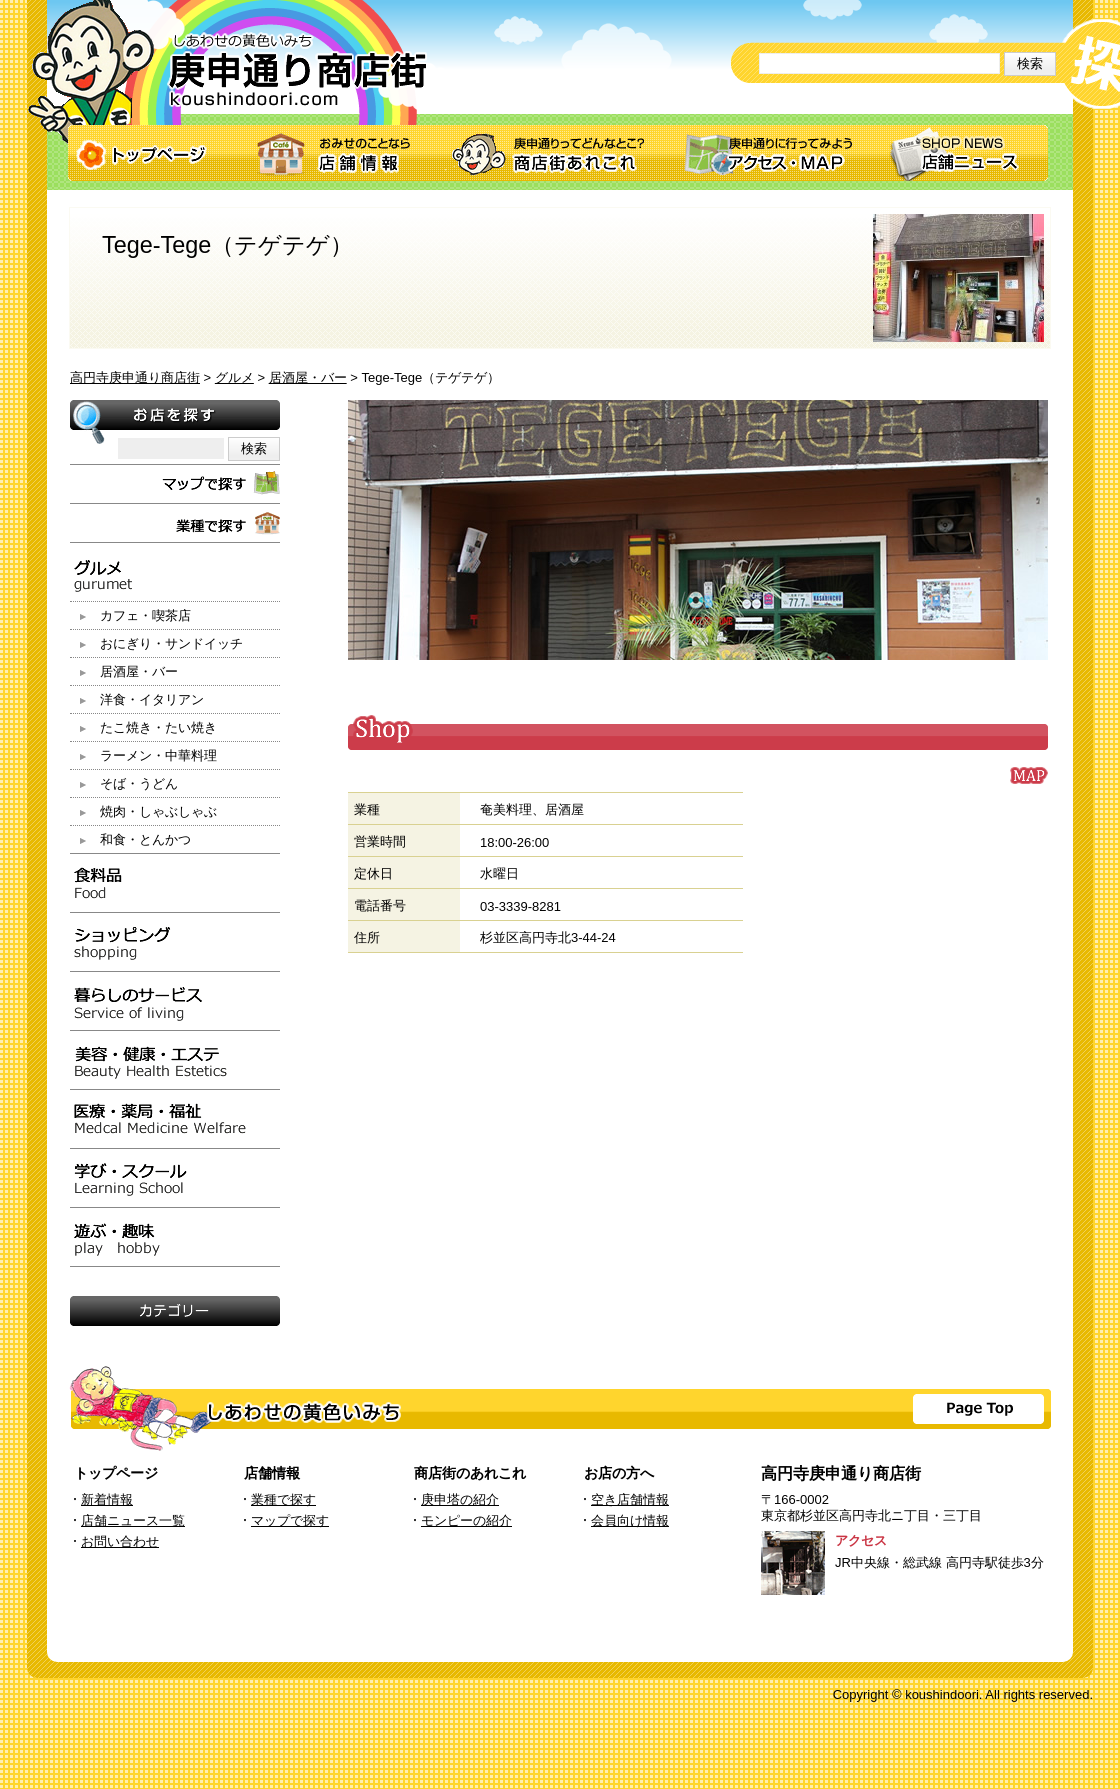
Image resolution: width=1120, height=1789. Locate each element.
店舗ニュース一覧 (133, 1520)
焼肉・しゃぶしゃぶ (158, 811)
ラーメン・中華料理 (158, 755)
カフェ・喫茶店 (145, 615)
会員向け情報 (630, 1520)
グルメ (234, 377)
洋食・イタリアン (152, 699)
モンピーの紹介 (466, 1520)
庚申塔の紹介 (460, 1499)
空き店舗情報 (630, 1499)
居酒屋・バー (308, 377)
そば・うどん (139, 783)
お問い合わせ (120, 1541)
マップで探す (290, 1520)
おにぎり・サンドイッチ (171, 643)
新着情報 (107, 1499)
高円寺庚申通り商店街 (135, 377)
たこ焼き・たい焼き (158, 727)
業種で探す (283, 1499)
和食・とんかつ (145, 839)
